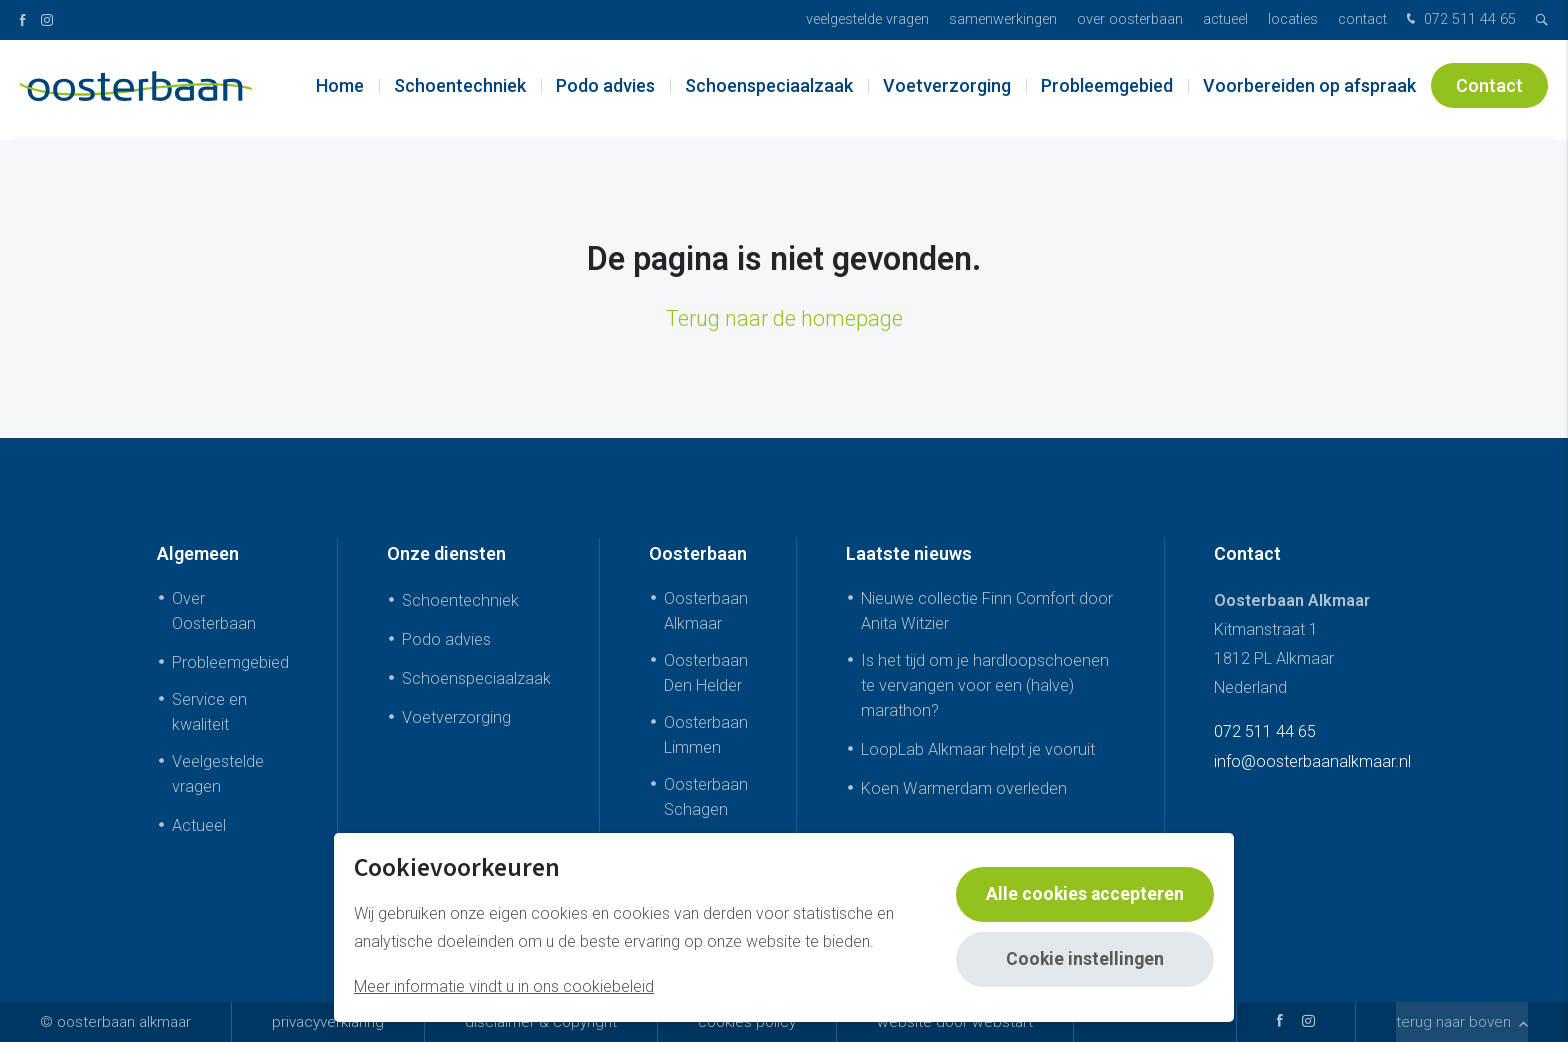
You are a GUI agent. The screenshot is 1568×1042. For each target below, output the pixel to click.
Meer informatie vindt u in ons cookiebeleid (504, 986)
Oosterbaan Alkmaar (706, 611)
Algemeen (198, 553)
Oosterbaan (698, 553)
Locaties (1293, 19)
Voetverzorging (947, 89)
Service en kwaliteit (209, 712)
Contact (1362, 19)
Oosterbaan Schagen (706, 797)
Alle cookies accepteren (1084, 894)
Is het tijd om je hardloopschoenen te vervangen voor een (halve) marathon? (985, 685)
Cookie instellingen (1084, 959)
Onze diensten (446, 553)
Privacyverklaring (328, 1022)
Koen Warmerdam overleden (964, 788)
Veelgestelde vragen (867, 19)
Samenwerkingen (1003, 19)
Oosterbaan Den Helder (706, 673)
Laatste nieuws (909, 553)
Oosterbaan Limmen (706, 735)
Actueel (1225, 19)
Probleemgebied (1107, 89)
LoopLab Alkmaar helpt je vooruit (978, 749)
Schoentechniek (460, 89)
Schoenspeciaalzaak (769, 89)
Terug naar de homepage (784, 318)
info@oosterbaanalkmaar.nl (1312, 761)
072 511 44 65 (1459, 20)
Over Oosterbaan (1130, 19)
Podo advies (605, 89)
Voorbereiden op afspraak (1309, 89)
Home (340, 89)
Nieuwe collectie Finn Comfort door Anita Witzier (987, 611)
